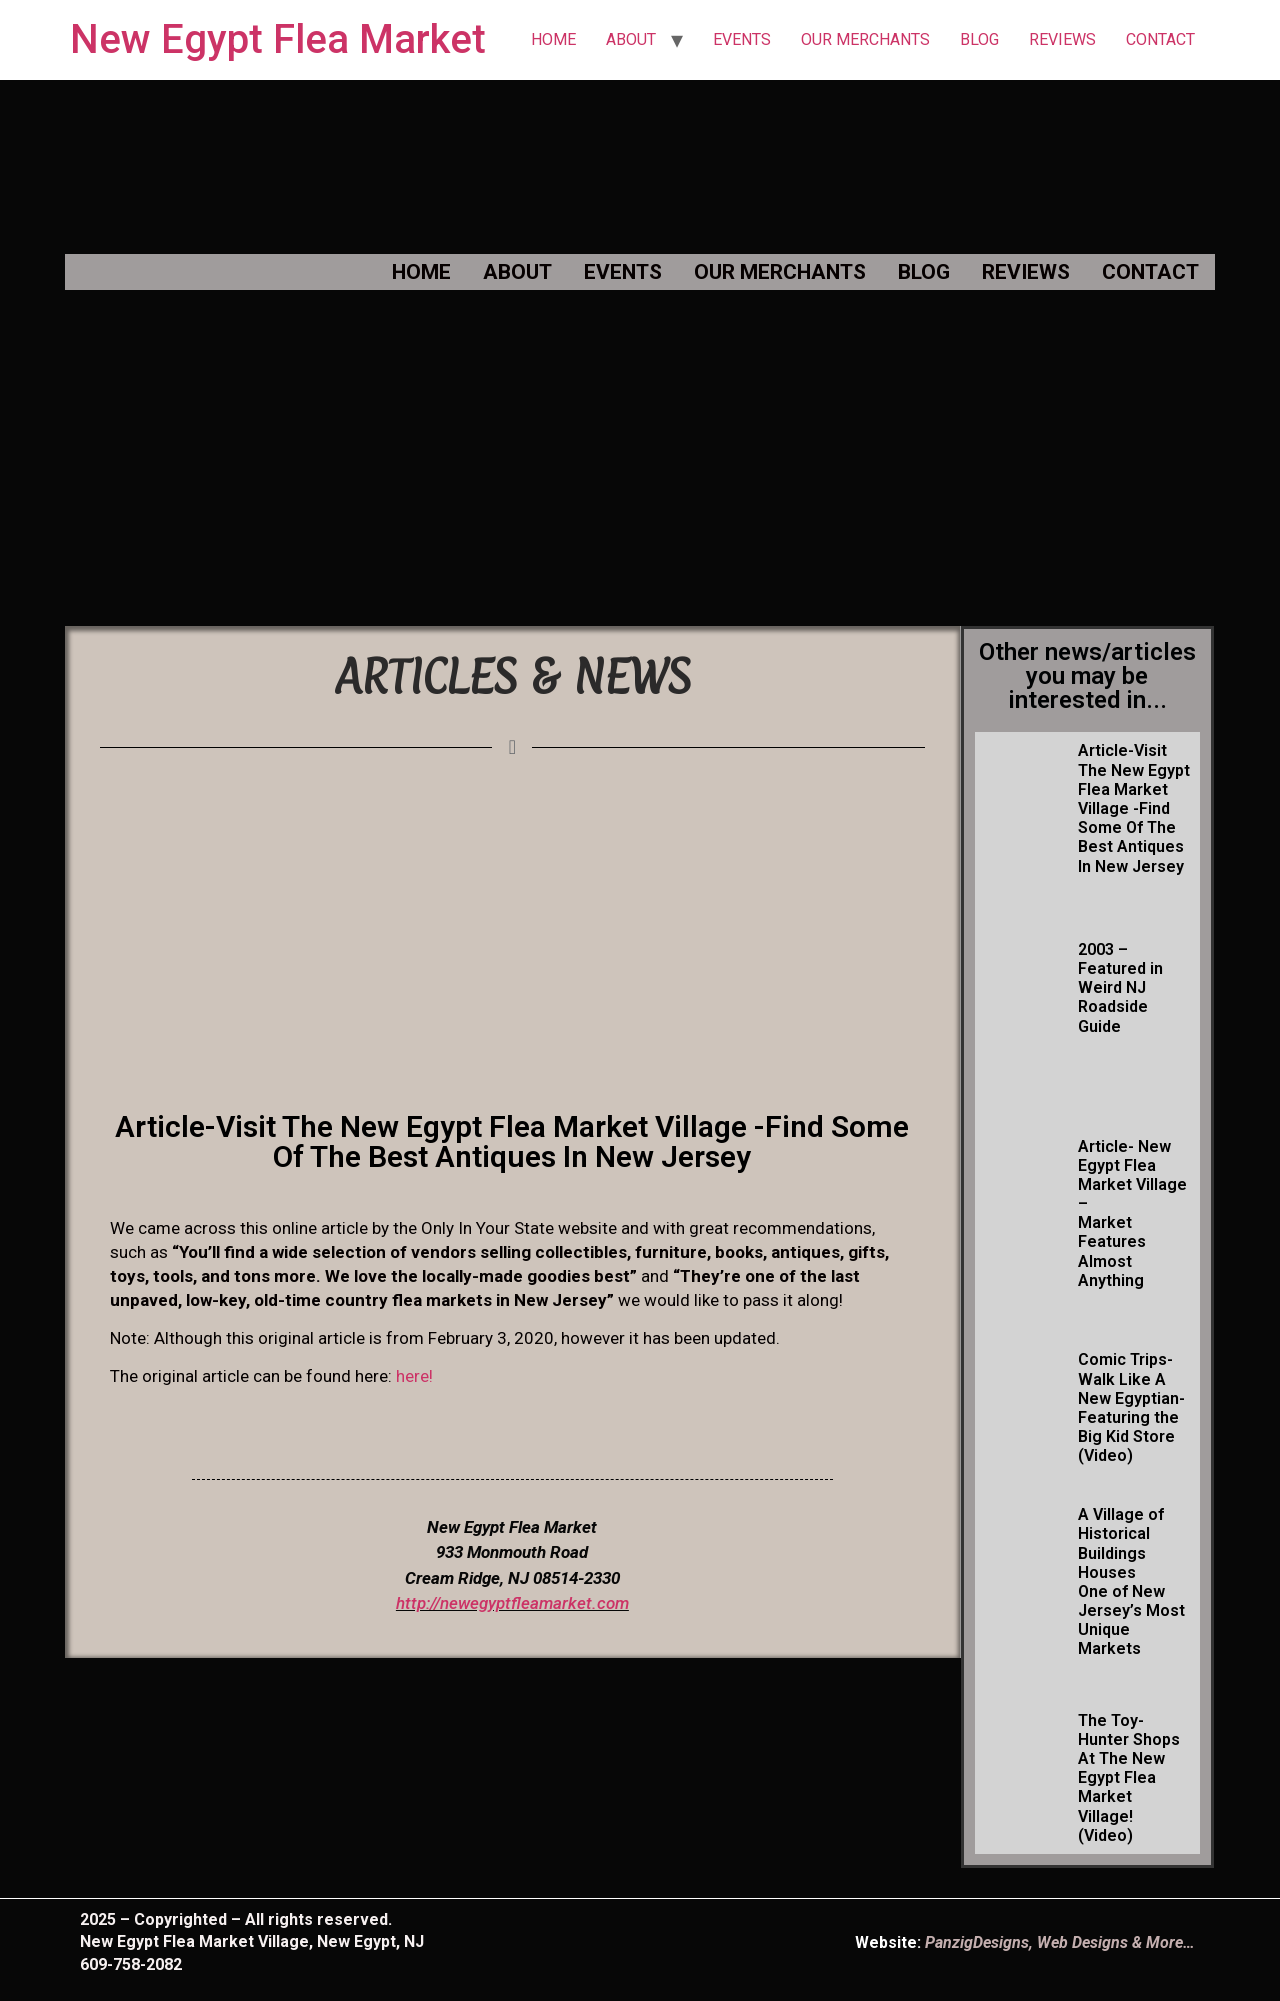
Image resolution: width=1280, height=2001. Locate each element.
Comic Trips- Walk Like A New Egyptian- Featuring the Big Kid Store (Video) (1131, 1407)
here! (414, 1376)
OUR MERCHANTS (865, 39)
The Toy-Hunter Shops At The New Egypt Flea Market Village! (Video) (1129, 1778)
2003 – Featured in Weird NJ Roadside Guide (1120, 988)
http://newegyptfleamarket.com (512, 1603)
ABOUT (631, 39)
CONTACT (1160, 39)
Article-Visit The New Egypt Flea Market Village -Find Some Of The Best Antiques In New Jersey (1134, 808)
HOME (553, 39)
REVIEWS (1062, 39)
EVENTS (742, 39)
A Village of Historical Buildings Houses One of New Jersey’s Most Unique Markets (1131, 1581)
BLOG (979, 39)
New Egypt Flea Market (278, 39)
